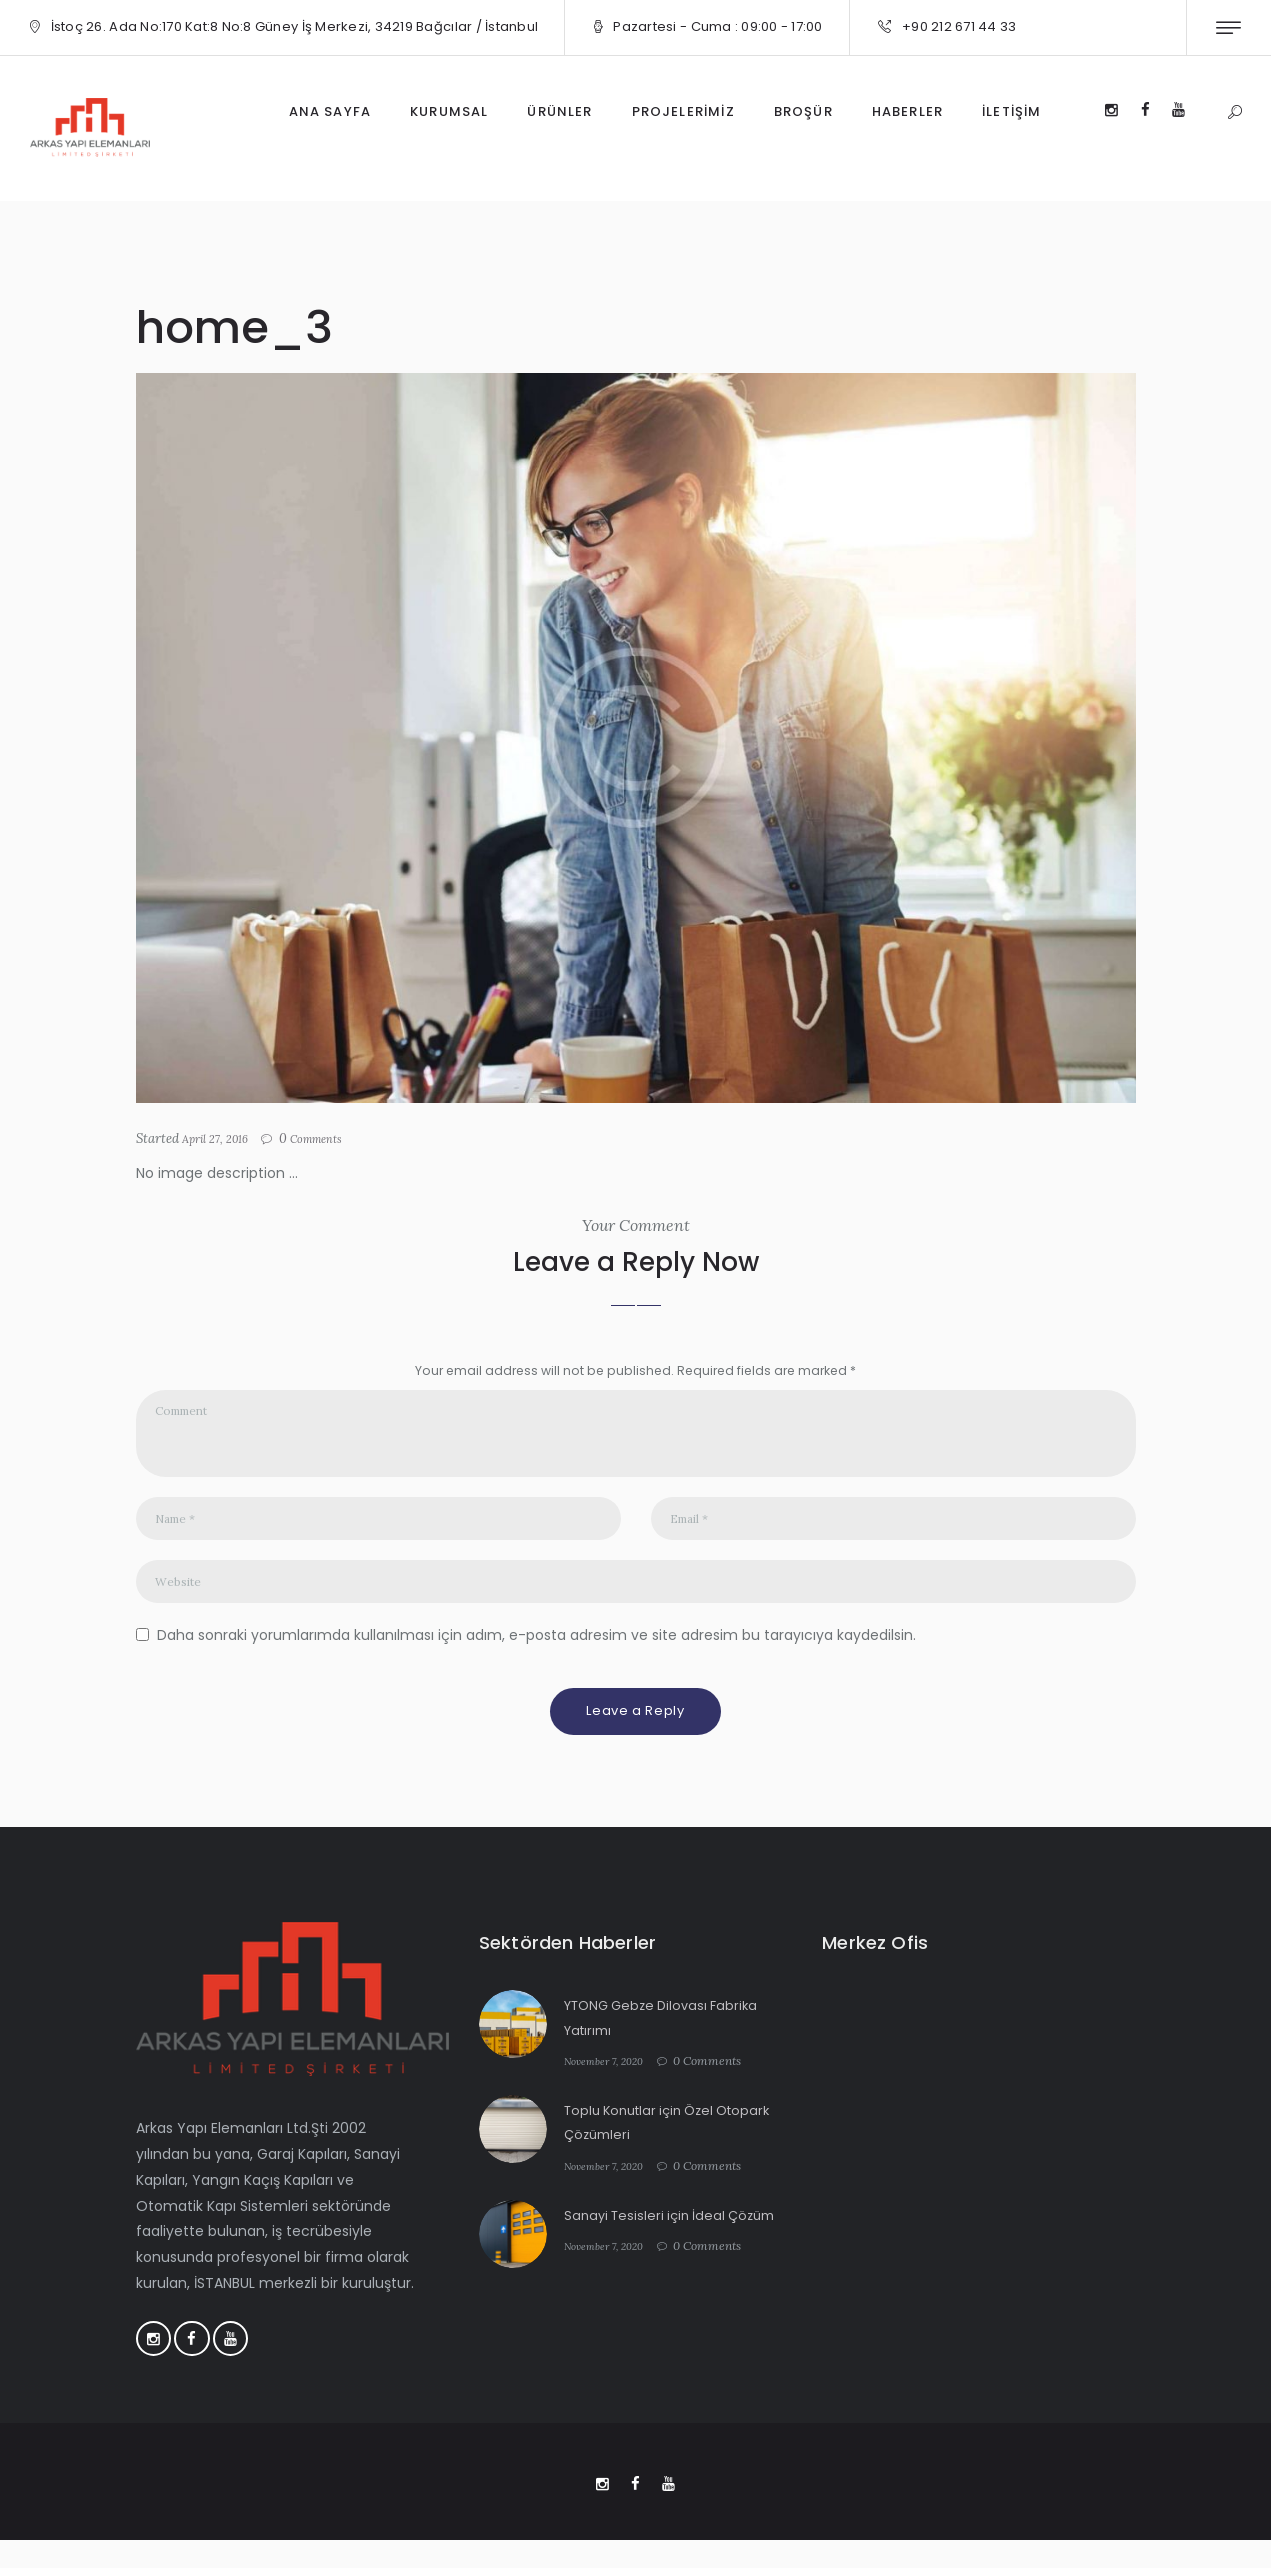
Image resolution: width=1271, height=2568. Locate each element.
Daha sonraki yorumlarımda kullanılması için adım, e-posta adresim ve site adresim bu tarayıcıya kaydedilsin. (536, 1655)
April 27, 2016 (221, 1138)
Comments (331, 1139)
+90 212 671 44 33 (959, 26)
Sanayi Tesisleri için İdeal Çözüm (676, 2235)
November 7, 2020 (611, 2081)
